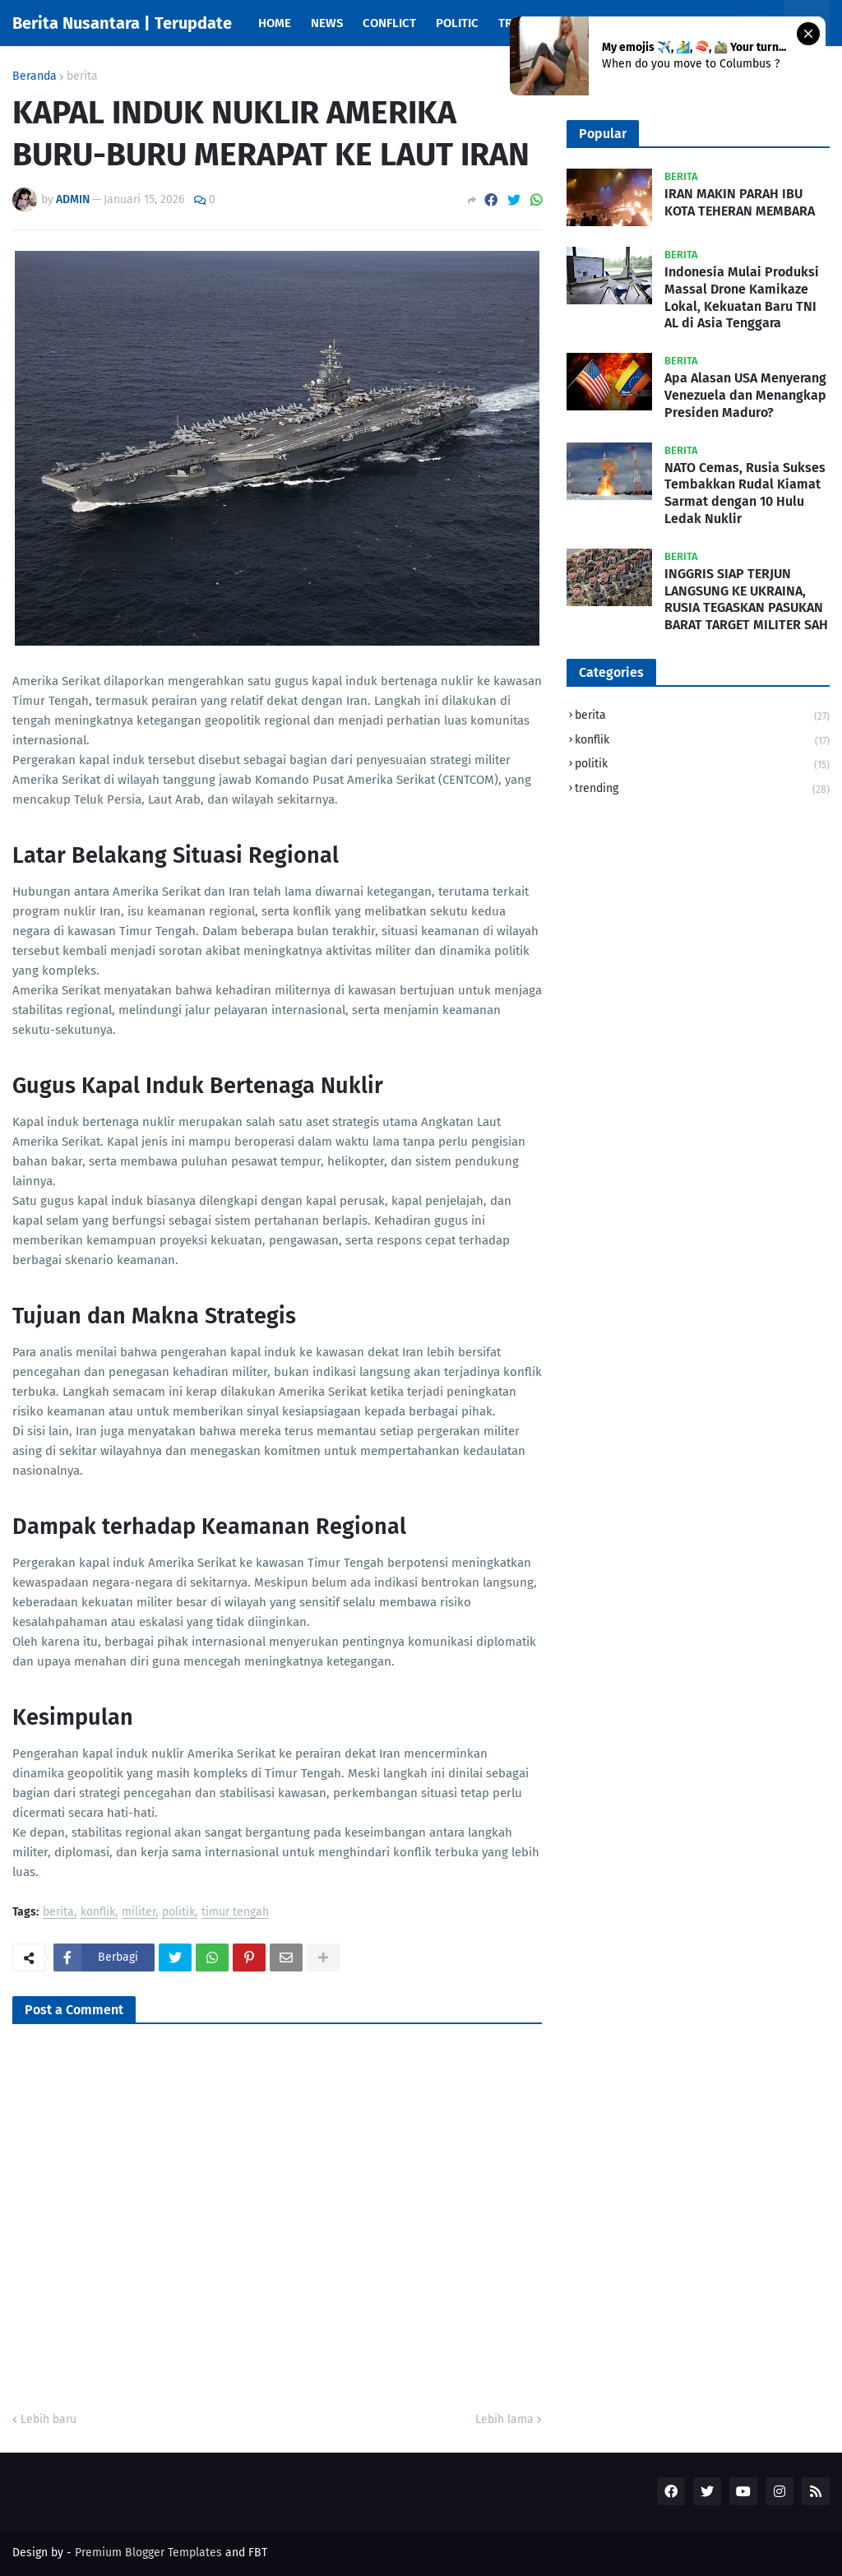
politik (178, 1913)
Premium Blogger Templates (148, 2553)
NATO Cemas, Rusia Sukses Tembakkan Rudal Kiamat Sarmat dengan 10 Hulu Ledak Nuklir (745, 493)
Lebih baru (48, 2419)
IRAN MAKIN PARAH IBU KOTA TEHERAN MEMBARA (739, 202)
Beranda (34, 76)
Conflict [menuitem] (389, 23)
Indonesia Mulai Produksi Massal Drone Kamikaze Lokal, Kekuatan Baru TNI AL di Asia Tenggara (741, 297)
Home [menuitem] (274, 23)
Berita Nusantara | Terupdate (122, 23)
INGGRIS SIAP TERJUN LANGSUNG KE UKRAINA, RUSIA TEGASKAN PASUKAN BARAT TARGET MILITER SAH (746, 599)
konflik (98, 1913)
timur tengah (235, 1913)
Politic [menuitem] (457, 23)
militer (138, 1913)
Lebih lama (504, 2419)
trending (702, 789)
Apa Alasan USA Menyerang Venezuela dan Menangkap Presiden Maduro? (745, 395)
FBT (257, 2553)
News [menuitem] (327, 23)
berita (82, 76)
